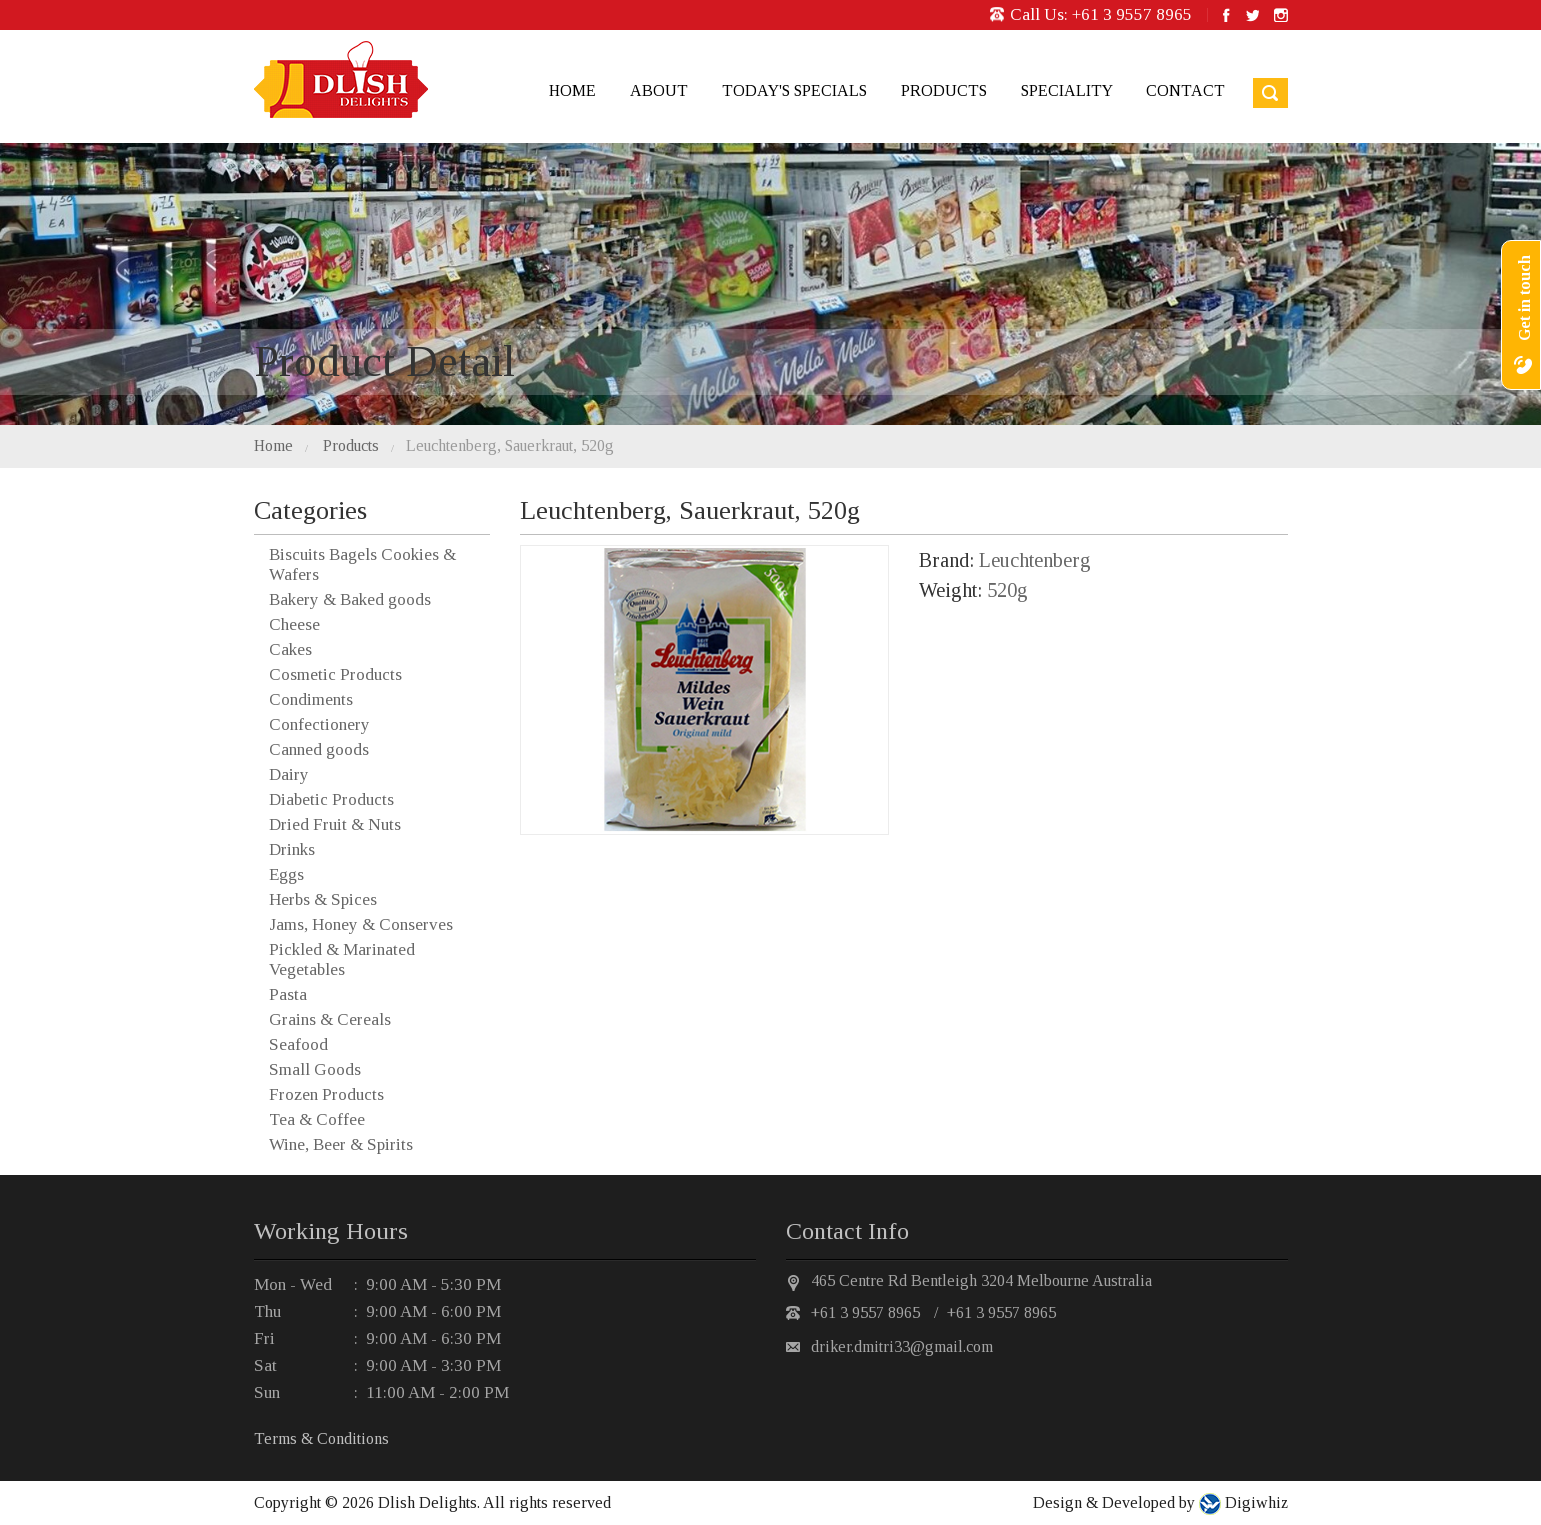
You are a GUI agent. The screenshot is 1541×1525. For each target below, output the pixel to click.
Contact (1185, 90)
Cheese (294, 624)
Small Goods (315, 1069)
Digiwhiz (1254, 1502)
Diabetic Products (331, 799)
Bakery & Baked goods (350, 599)
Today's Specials (794, 90)
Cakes (290, 649)
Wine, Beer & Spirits (341, 1144)
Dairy (289, 774)
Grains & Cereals (330, 1019)
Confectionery (319, 724)
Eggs (286, 874)
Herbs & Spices (323, 899)
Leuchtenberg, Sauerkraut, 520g (510, 445)
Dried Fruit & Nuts (335, 824)
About (659, 90)
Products (944, 90)
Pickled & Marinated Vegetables (342, 959)
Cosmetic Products (335, 674)
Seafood (298, 1044)
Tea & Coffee (317, 1119)
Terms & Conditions (321, 1438)
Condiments (311, 699)
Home (572, 90)
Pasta (288, 994)
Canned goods (319, 749)
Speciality (1066, 90)
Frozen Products (326, 1094)
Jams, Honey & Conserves (361, 924)
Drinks (292, 849)
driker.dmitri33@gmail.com (902, 1346)
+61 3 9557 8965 (1132, 14)
